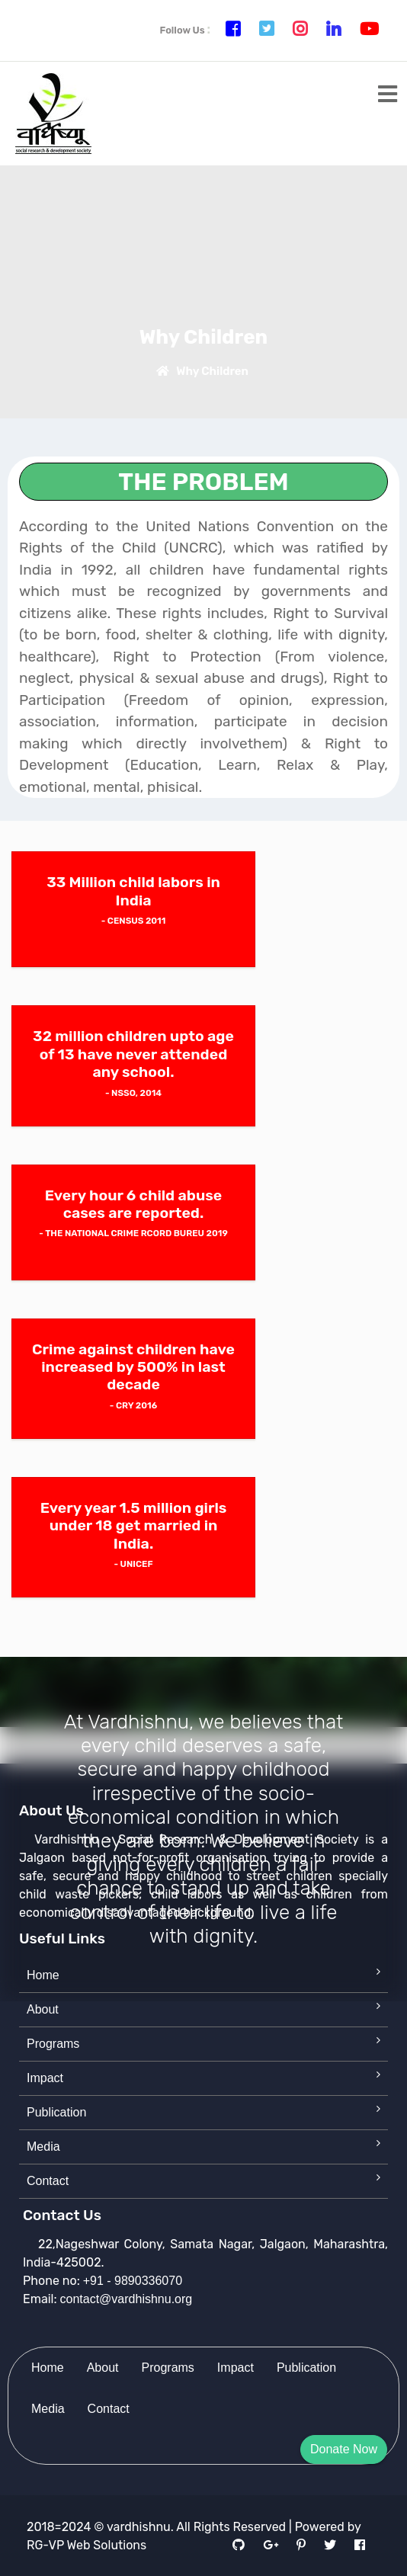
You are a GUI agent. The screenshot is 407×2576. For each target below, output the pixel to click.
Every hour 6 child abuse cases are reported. (134, 1204)
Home (43, 1975)
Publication (56, 2112)
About (43, 2009)
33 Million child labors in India (133, 890)
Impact (45, 2077)
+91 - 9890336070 (132, 2280)
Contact (48, 2180)
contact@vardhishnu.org (126, 2298)
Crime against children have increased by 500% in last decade (133, 1367)
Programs (53, 2043)
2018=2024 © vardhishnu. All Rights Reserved (156, 2527)
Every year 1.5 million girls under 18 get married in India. (133, 1525)
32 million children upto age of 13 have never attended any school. (133, 1054)
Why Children (199, 371)
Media (43, 2146)
